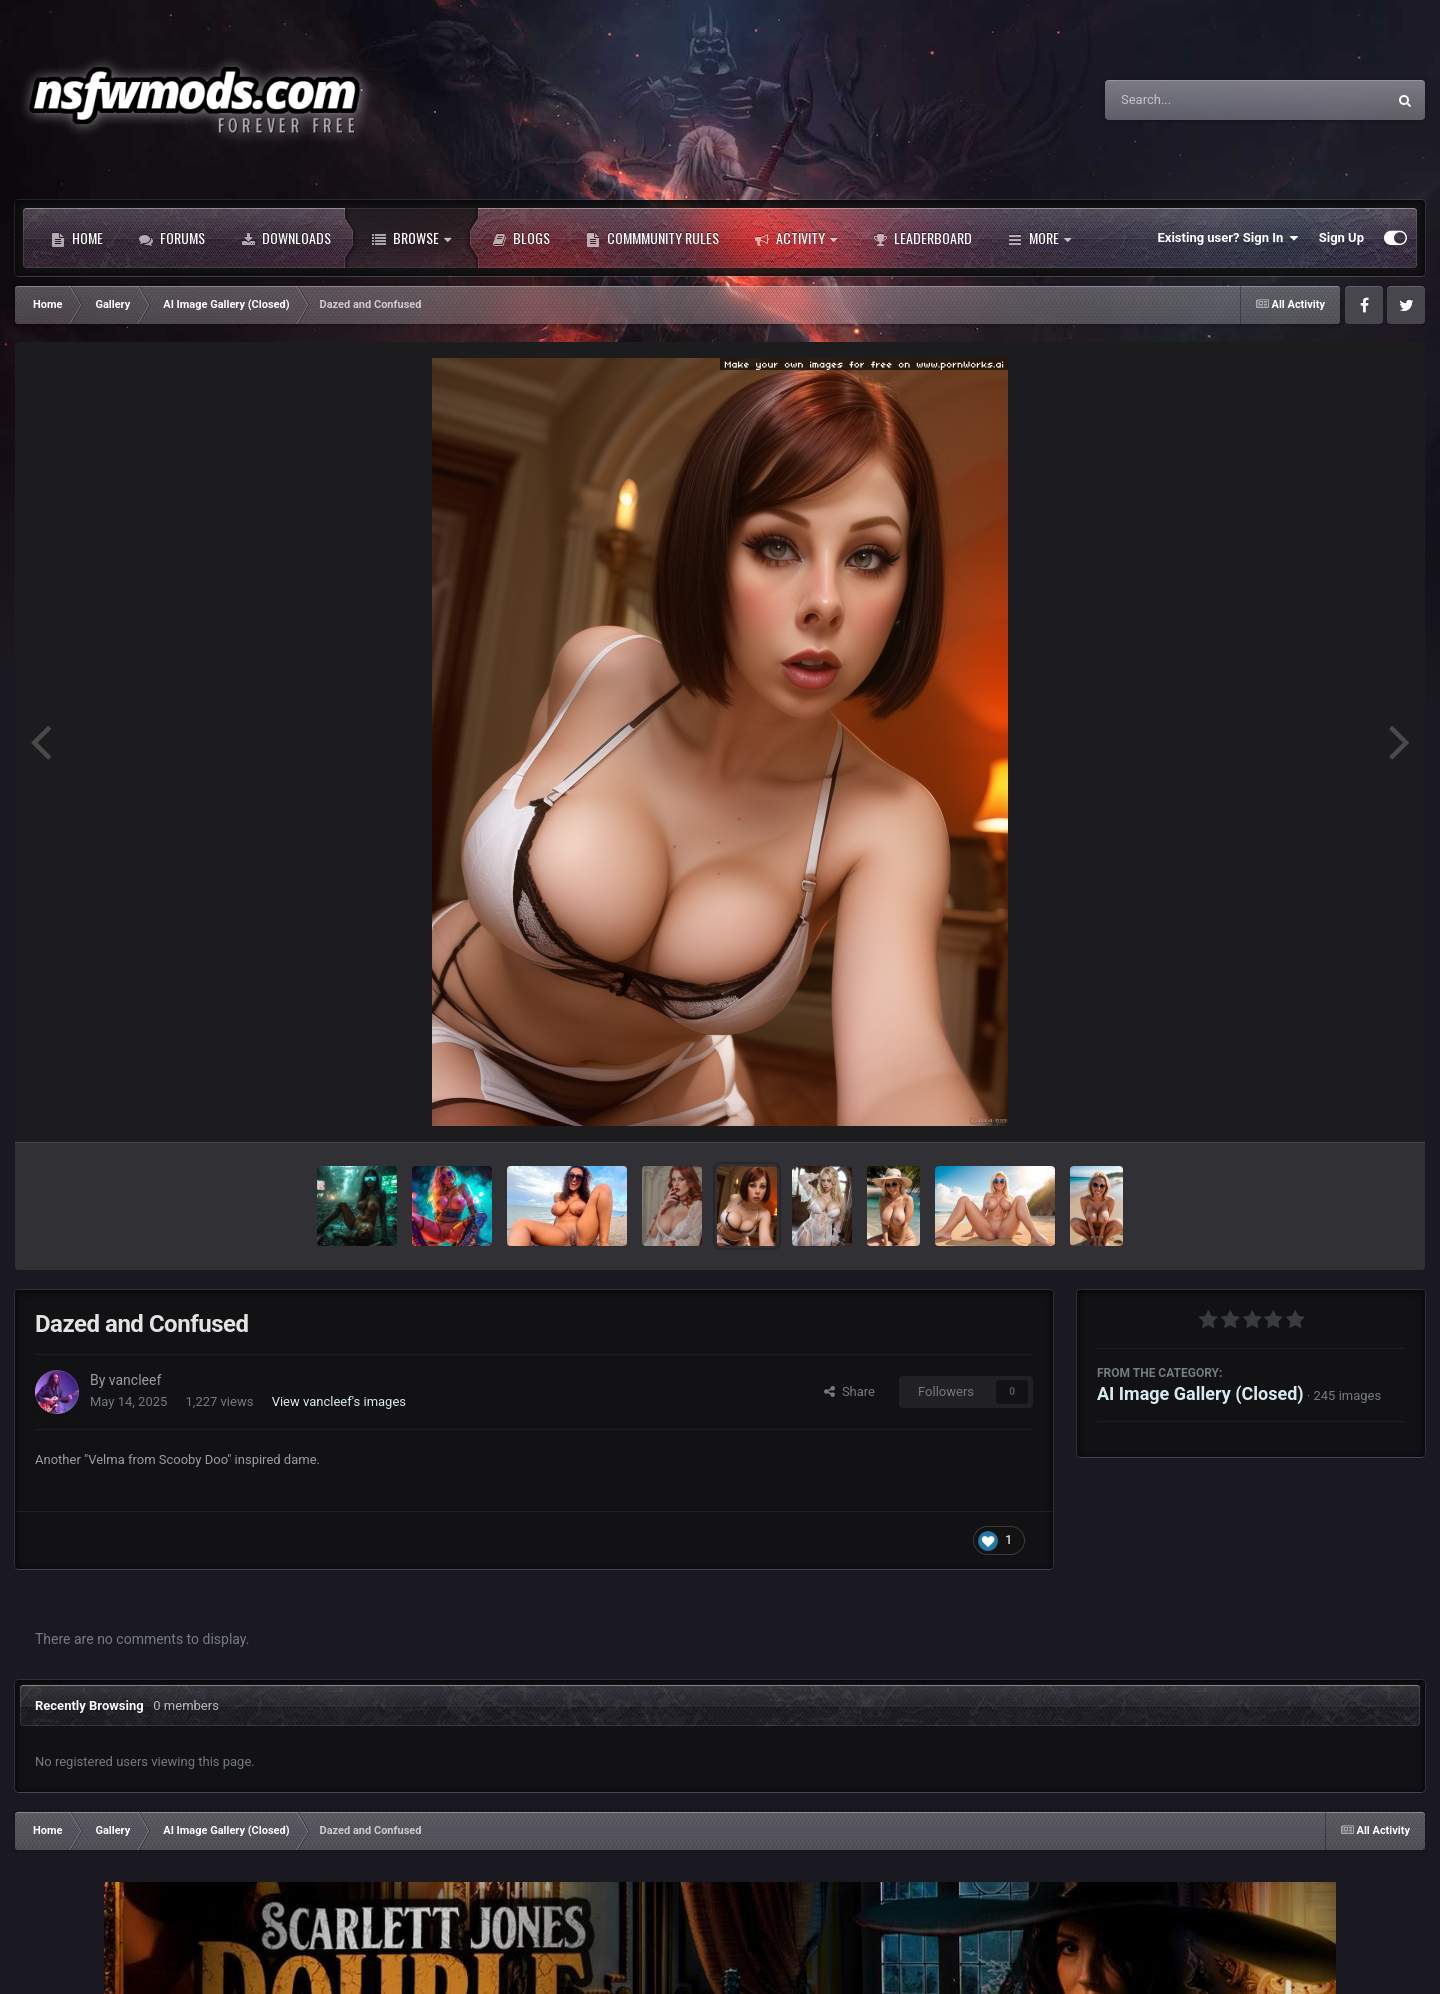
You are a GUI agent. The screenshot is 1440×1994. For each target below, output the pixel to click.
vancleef (135, 1380)
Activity (796, 238)
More (1039, 238)
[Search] (1195, 100)
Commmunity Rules (652, 238)
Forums (172, 238)
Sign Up (1341, 237)
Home (77, 238)
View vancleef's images (339, 1401)
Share (849, 1391)
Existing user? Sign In (1228, 238)
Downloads (286, 238)
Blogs (521, 238)
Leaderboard (922, 238)
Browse (411, 238)
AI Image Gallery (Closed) (1200, 1393)
